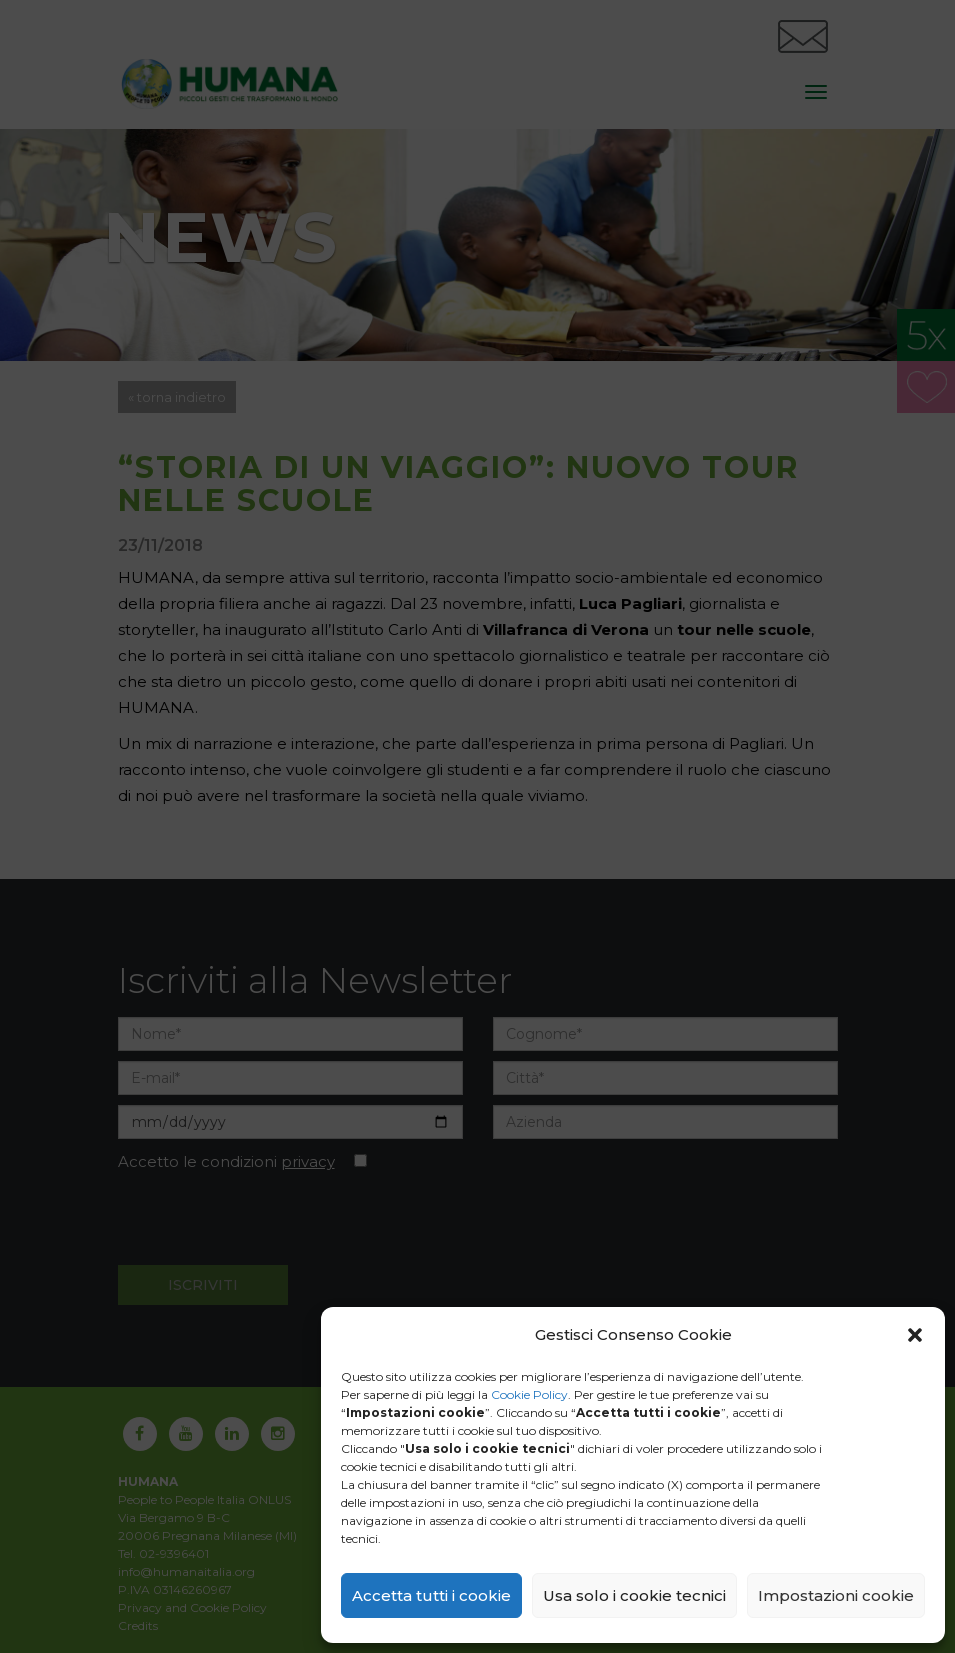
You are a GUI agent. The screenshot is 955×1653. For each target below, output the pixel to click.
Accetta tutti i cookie (431, 1595)
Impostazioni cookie (836, 1595)
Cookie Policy (529, 1394)
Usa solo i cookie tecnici (634, 1595)
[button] (915, 1335)
